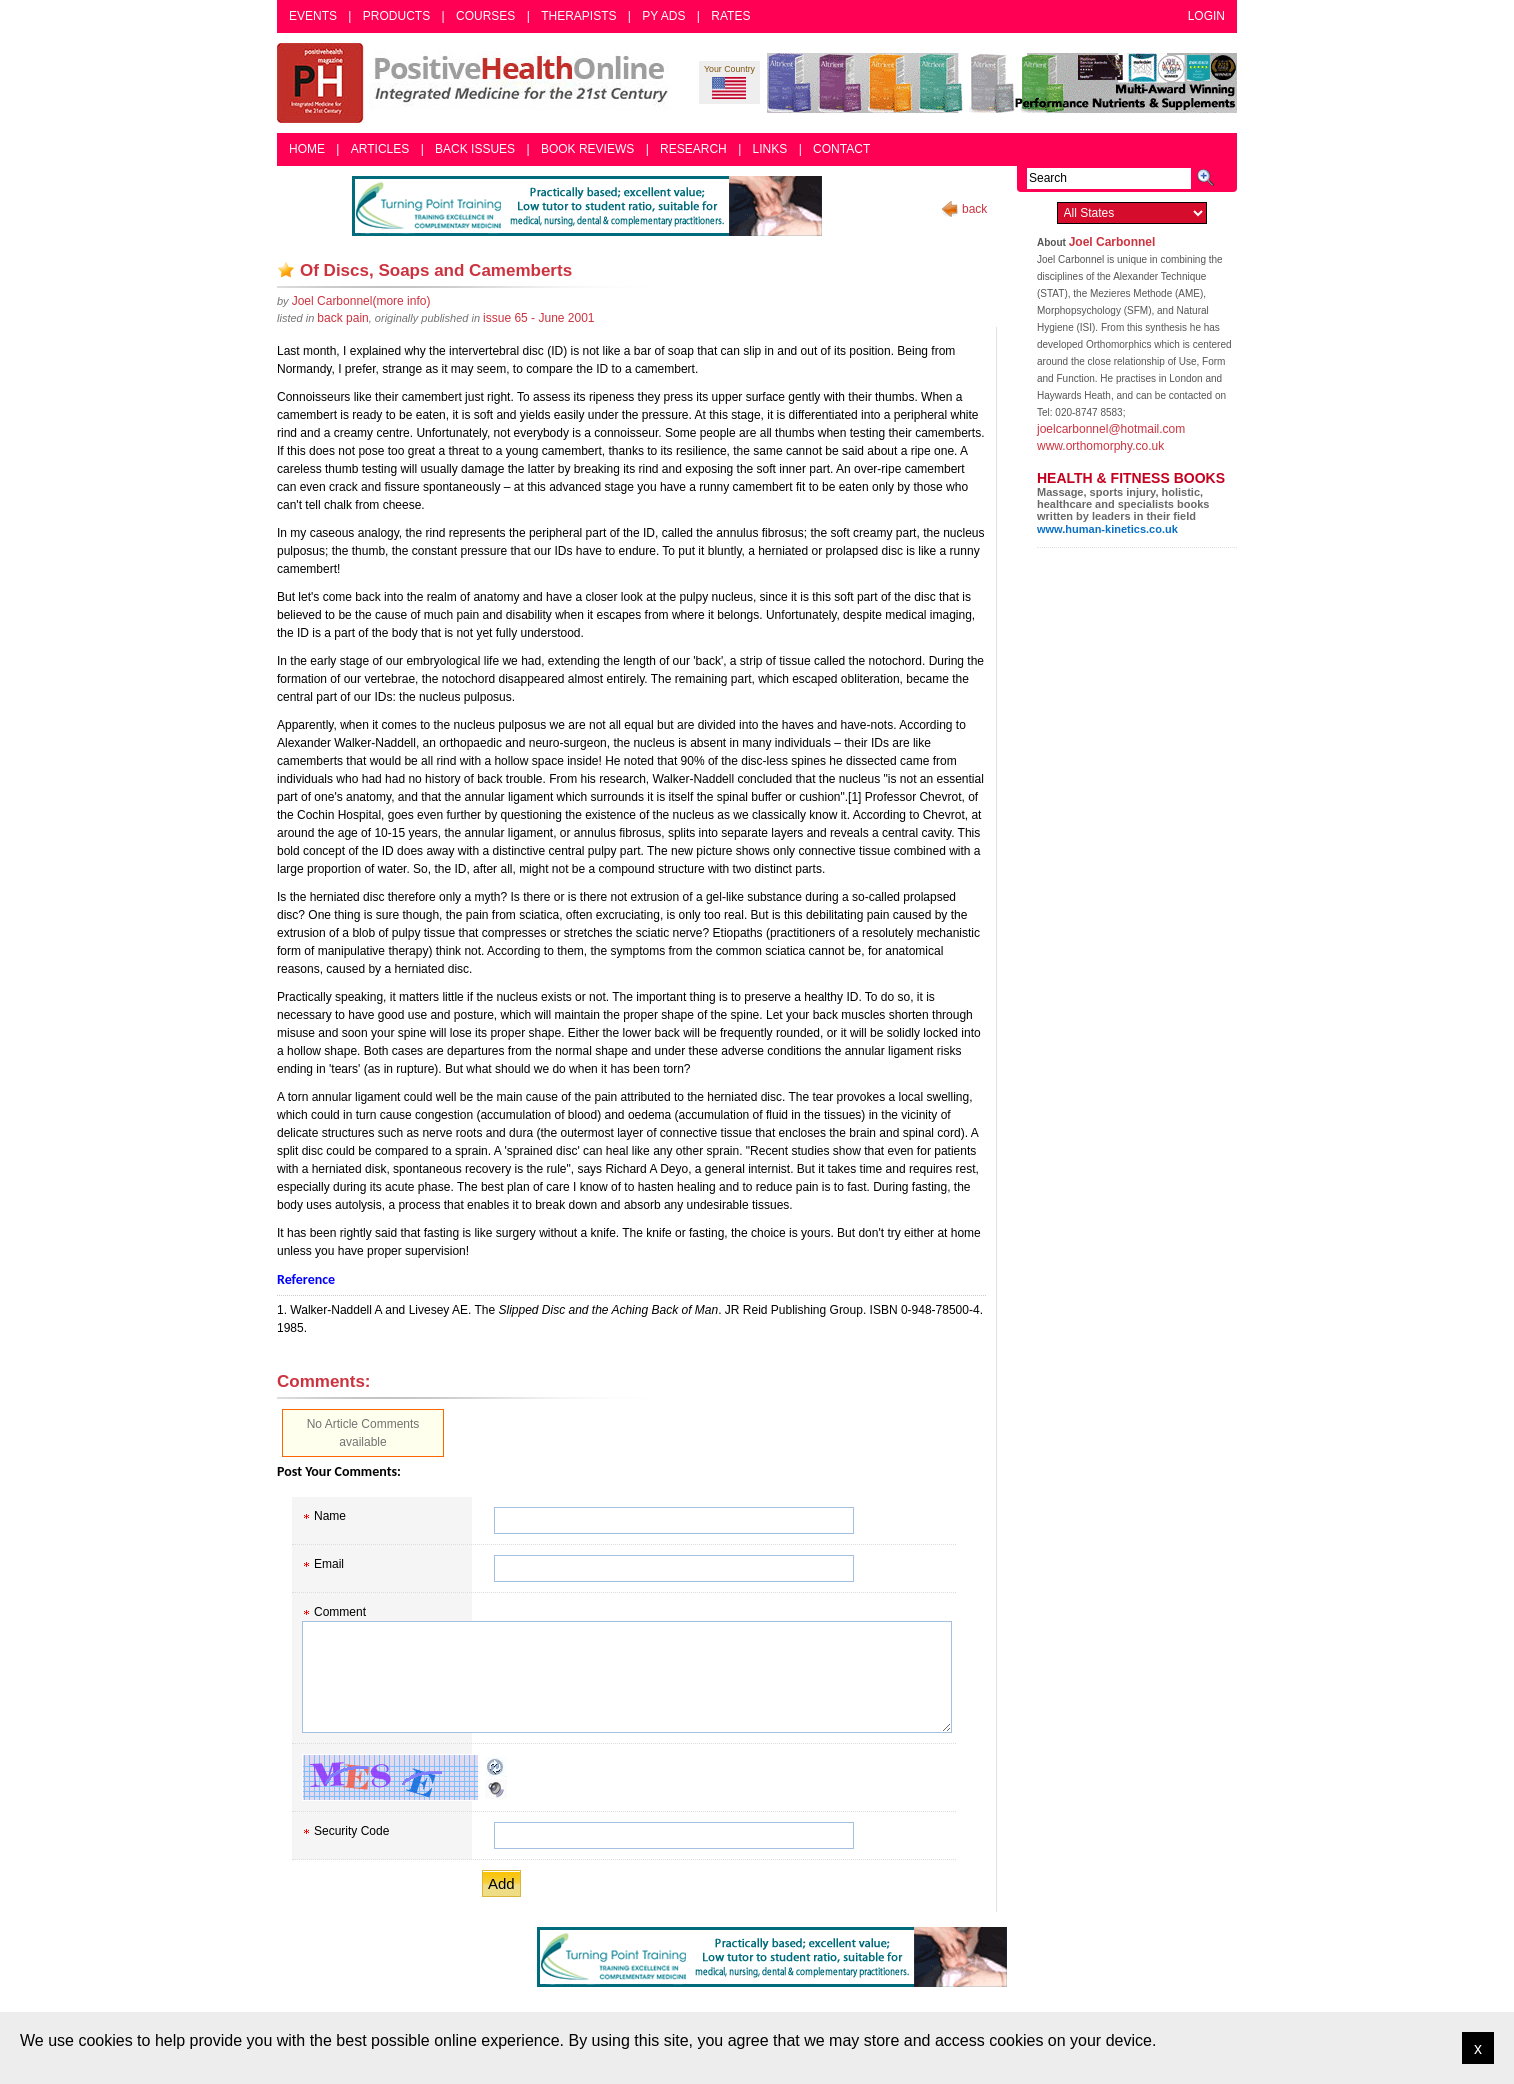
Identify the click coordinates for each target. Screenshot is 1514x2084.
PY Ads (663, 16)
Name (330, 1516)
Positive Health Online (477, 83)
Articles (380, 149)
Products (396, 16)
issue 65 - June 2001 (538, 318)
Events (313, 16)
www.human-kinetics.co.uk (1107, 529)
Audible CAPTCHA (496, 1789)
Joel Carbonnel (1112, 242)
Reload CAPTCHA (496, 1767)
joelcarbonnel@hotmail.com (1111, 429)
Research (693, 149)
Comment (340, 1612)
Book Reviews (587, 149)
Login (1206, 16)
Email (329, 1564)
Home (307, 149)
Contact (841, 149)
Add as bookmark (286, 270)
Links (770, 149)
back (974, 209)
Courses (485, 16)
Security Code (351, 1831)
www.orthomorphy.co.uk (1100, 446)
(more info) (361, 301)
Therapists (578, 16)
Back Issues (475, 149)
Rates (730, 16)
